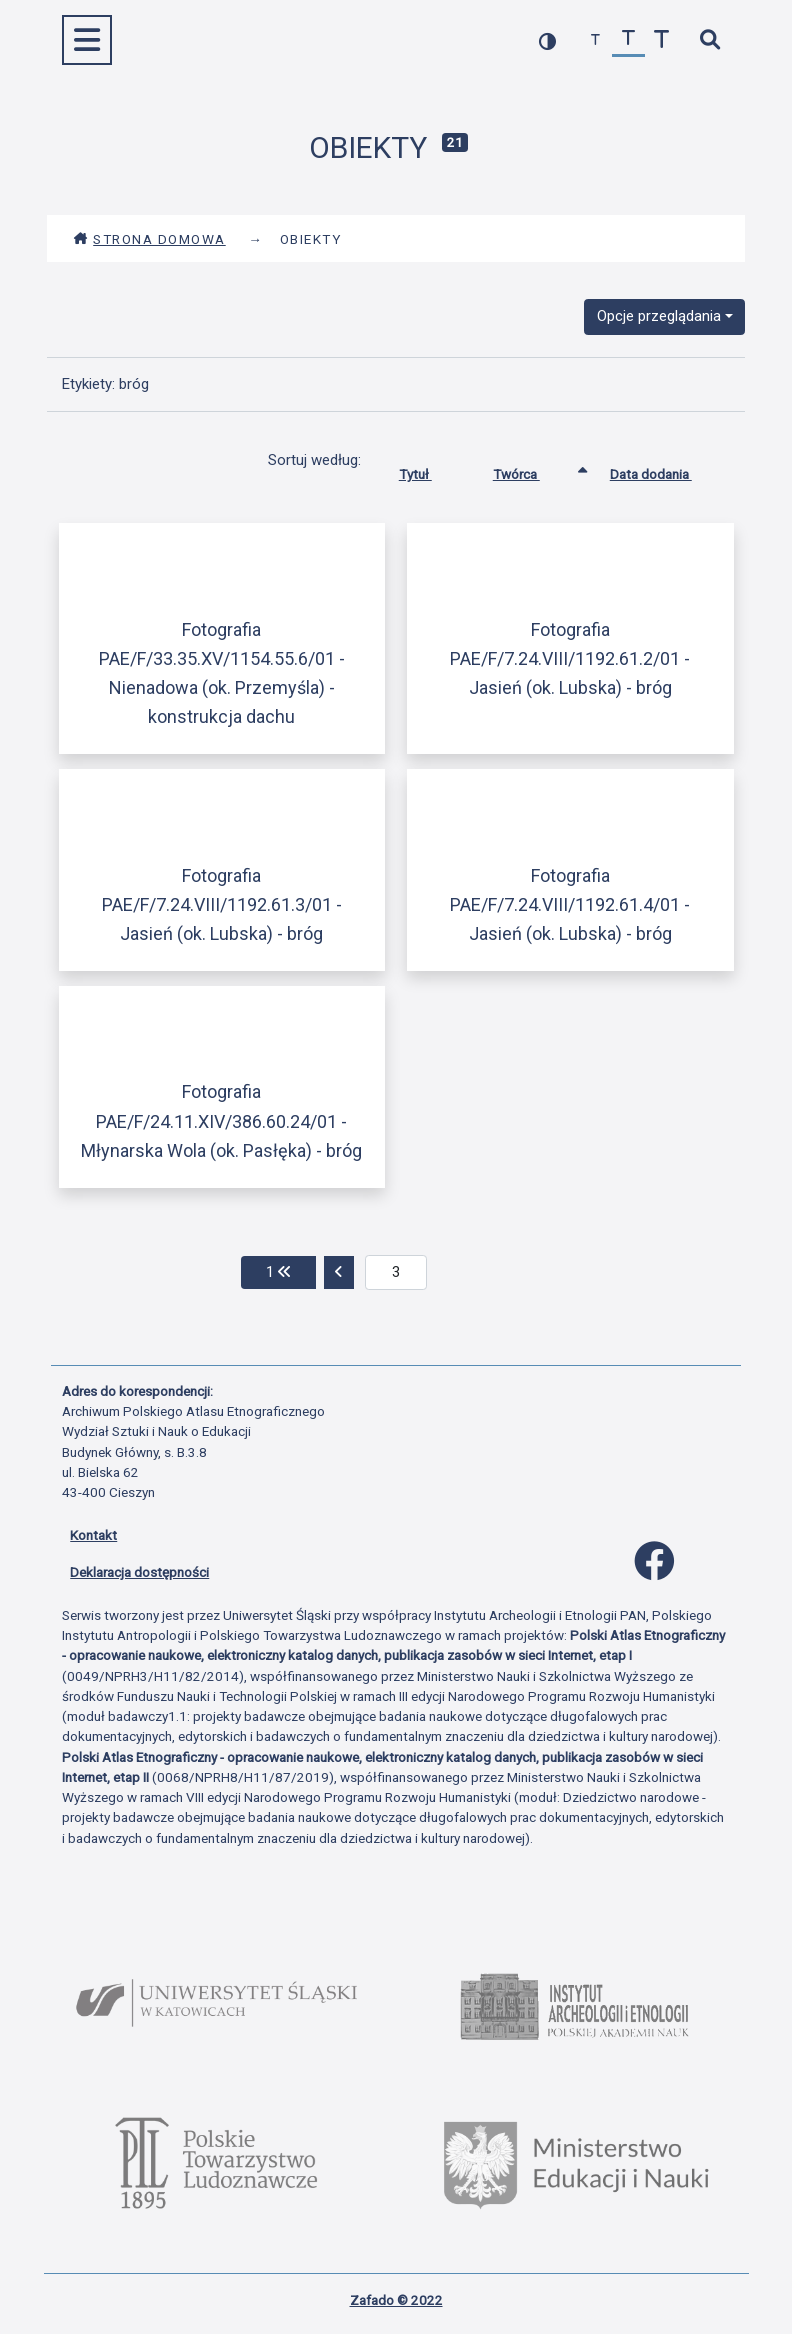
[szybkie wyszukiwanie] (709, 40)
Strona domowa (149, 239)
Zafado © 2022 (396, 2300)
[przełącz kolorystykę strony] (547, 40)
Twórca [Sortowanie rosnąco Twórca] (531, 470)
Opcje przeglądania (659, 316)
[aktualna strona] (396, 1273)
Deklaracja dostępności (139, 1572)
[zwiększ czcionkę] (661, 40)
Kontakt (93, 1535)
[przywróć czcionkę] (628, 40)
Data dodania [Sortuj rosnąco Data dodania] (666, 470)
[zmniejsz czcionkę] (595, 40)
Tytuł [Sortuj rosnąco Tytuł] (430, 470)
